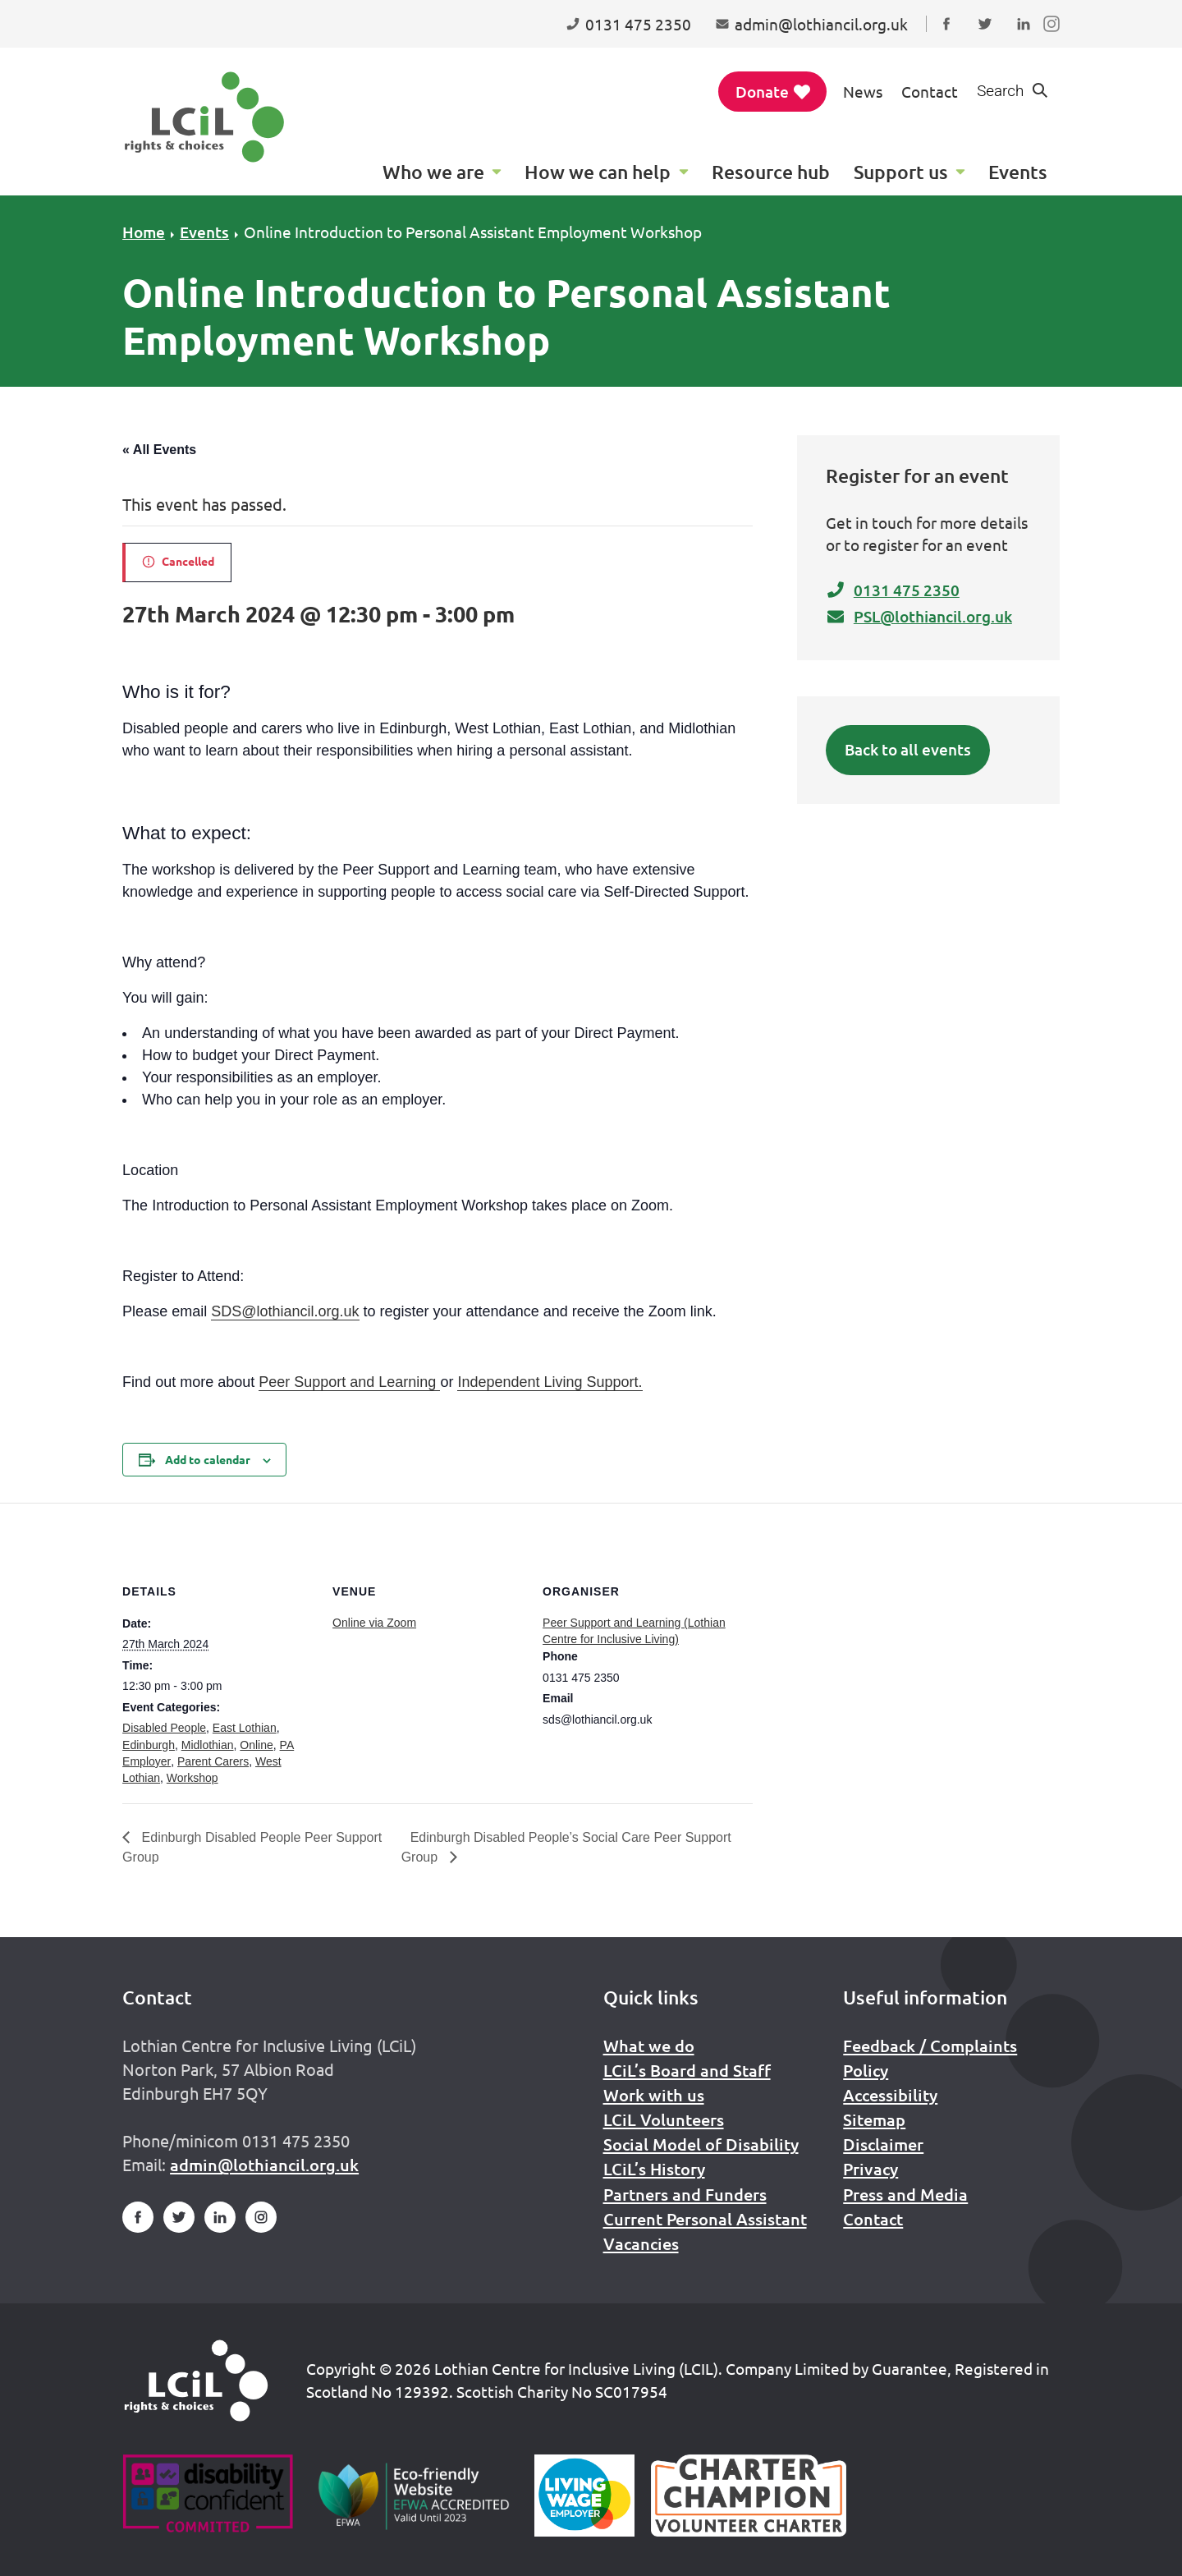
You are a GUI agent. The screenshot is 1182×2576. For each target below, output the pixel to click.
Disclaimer (883, 2144)
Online (256, 1745)
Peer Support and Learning (349, 1382)
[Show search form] (1013, 91)
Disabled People (164, 1727)
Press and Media (905, 2194)
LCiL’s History (654, 2168)
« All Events (159, 450)
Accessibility (890, 2094)
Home (143, 232)
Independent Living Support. (549, 1382)
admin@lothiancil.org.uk (264, 2164)
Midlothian (207, 1745)
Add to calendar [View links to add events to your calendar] (207, 1459)
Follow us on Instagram (1055, 39)
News (862, 91)
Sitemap (874, 2119)
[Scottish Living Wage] (584, 2495)
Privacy (870, 2168)
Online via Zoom (374, 1622)
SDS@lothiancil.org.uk (285, 1311)
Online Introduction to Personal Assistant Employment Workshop (473, 231)
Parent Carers (213, 1761)
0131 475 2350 (893, 590)
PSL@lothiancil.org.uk (919, 616)
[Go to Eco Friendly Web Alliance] (414, 2495)
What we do (648, 2045)
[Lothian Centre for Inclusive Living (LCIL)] (204, 117)
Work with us (653, 2094)
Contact (929, 91)
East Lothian (245, 1727)
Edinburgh (148, 1745)
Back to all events (908, 749)
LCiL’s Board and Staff (687, 2070)
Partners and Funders (685, 2194)
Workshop (192, 1777)
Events (204, 232)
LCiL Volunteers (663, 2119)
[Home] (196, 2381)
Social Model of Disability (701, 2144)
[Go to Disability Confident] (207, 2495)
